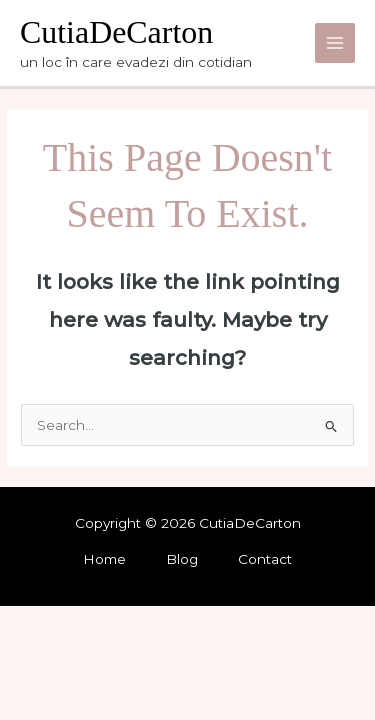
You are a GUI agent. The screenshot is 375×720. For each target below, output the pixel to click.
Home (104, 559)
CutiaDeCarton (116, 32)
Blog (182, 559)
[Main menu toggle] (335, 43)
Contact (265, 559)
